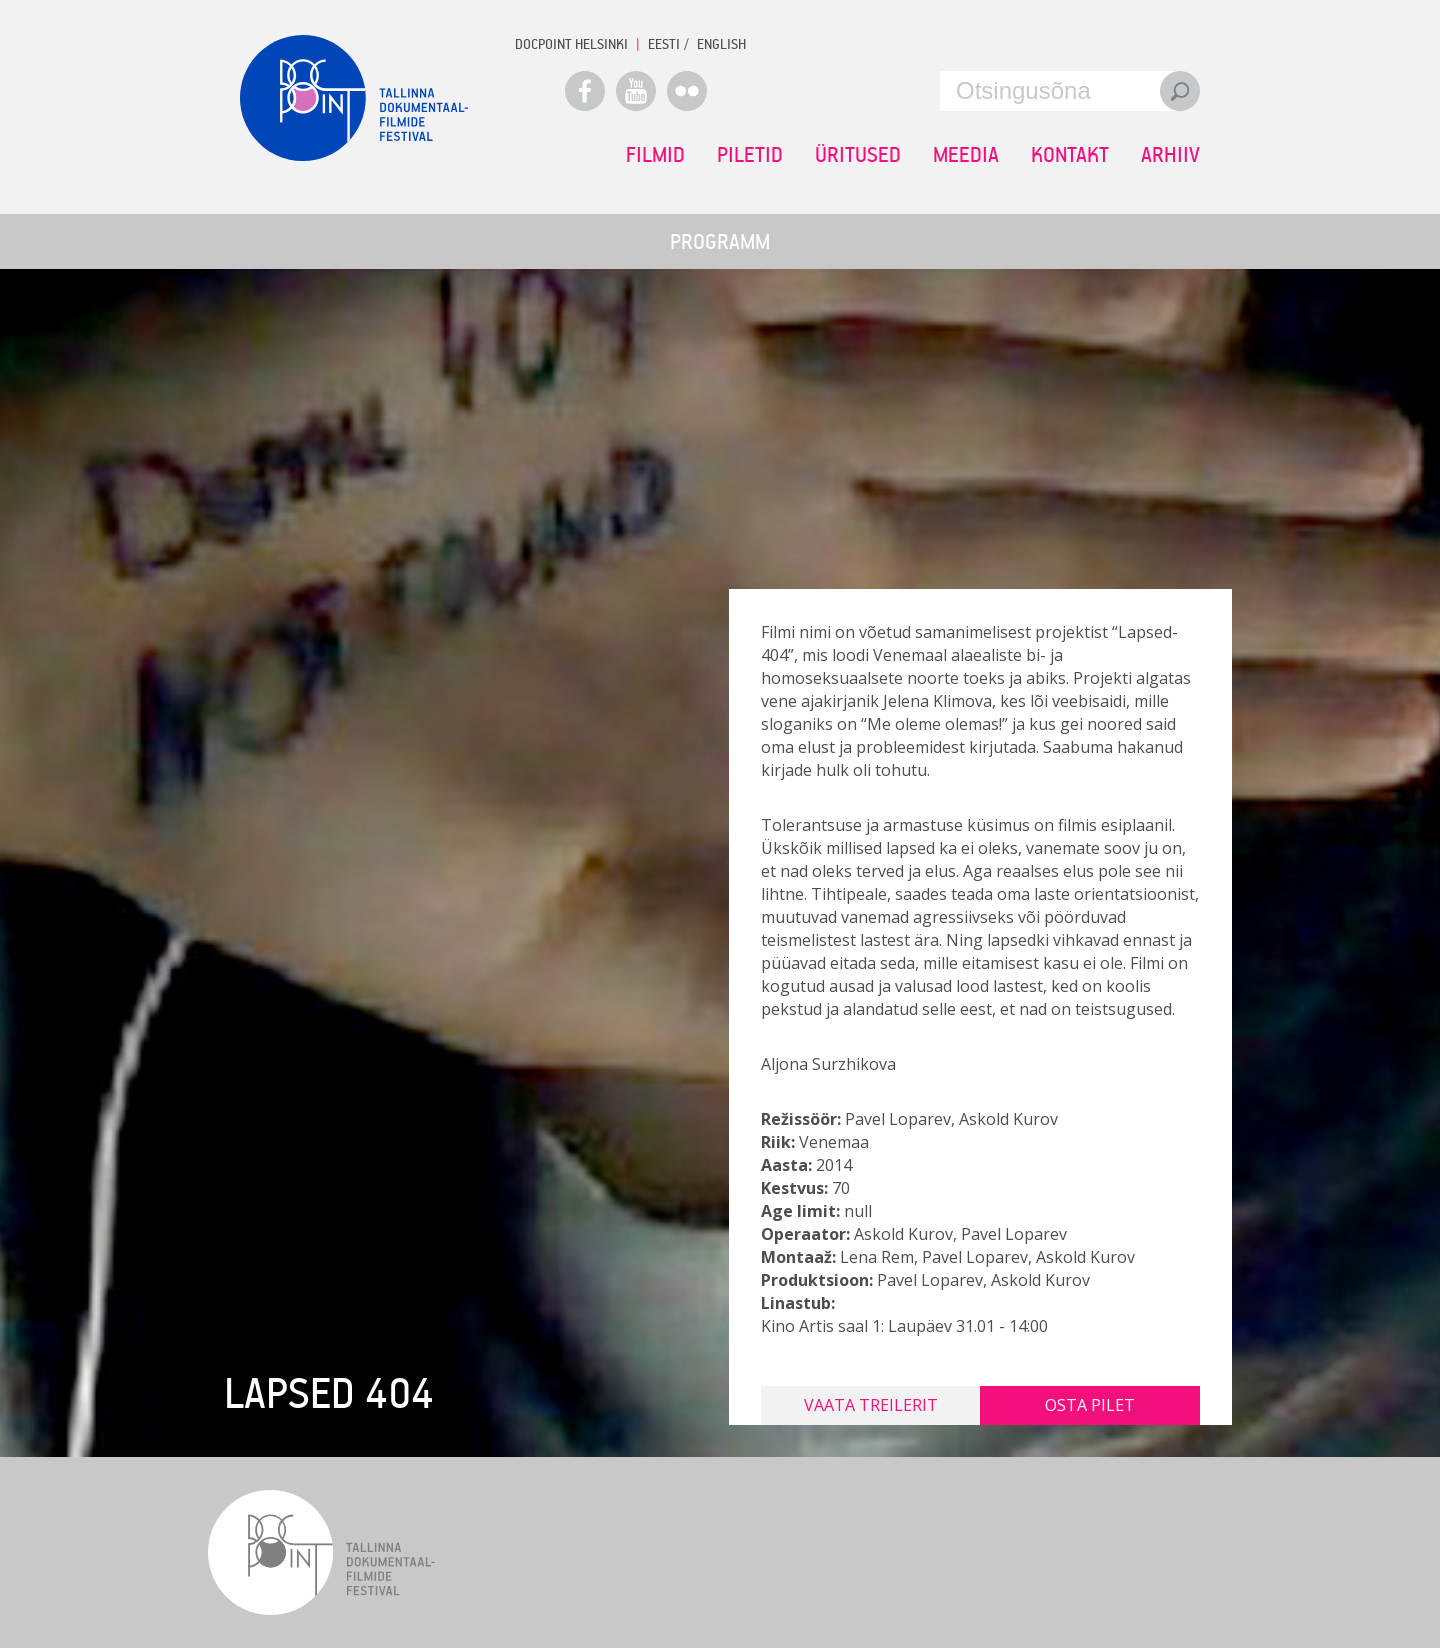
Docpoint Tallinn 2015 (354, 98)
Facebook (585, 91)
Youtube (636, 91)
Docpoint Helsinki (571, 43)
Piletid (750, 154)
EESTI (664, 43)
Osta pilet (1090, 1405)
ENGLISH (721, 43)
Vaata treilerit (871, 1405)
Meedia (966, 154)
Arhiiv (1170, 154)
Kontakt (1070, 154)
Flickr (687, 91)
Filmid (655, 154)
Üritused (858, 154)
